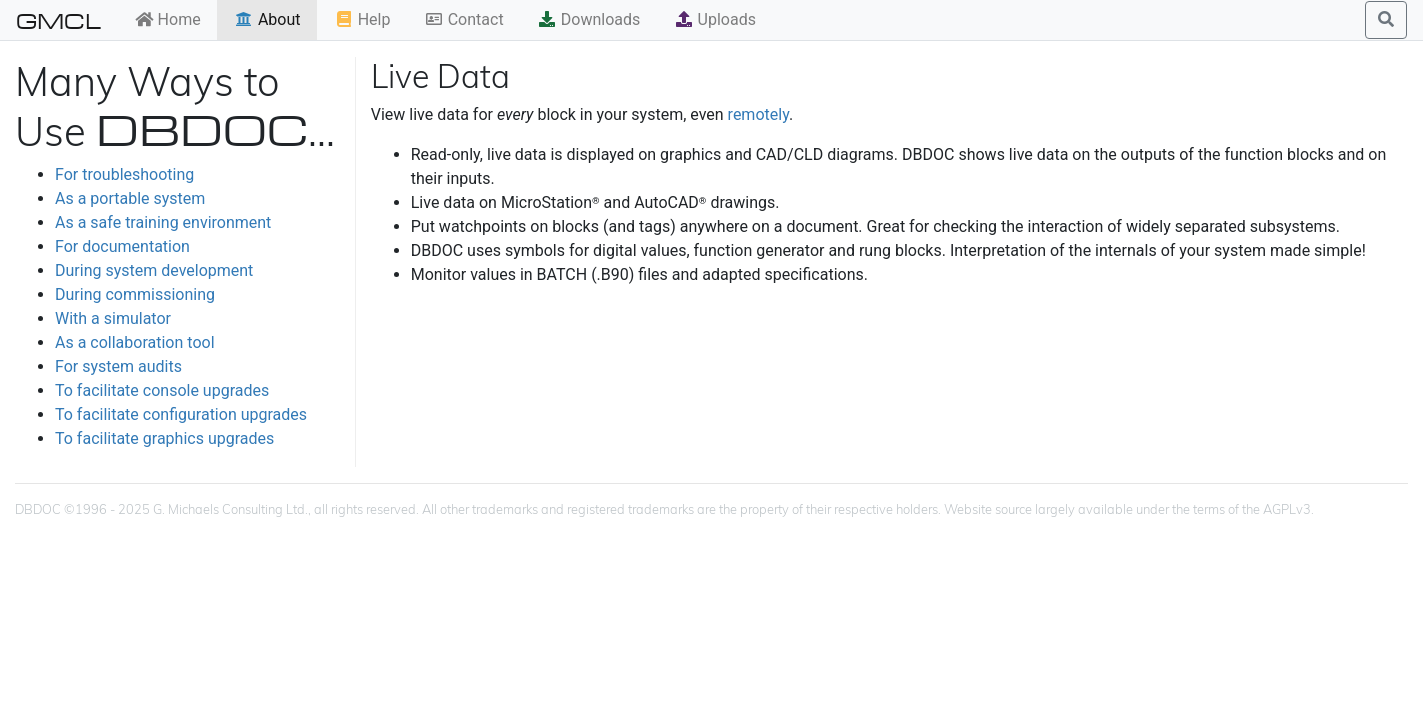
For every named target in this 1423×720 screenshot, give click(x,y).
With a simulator (113, 318)
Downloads (588, 19)
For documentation (122, 246)
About (267, 19)
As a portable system (130, 198)
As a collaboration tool (135, 342)
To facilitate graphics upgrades (164, 438)
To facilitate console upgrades (162, 390)
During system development (154, 270)
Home (167, 19)
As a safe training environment (163, 222)
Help (362, 19)
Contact (464, 19)
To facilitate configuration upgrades (181, 414)
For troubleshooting (124, 174)
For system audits (118, 366)
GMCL (58, 20)
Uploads (715, 19)
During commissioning (135, 294)
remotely (758, 114)
